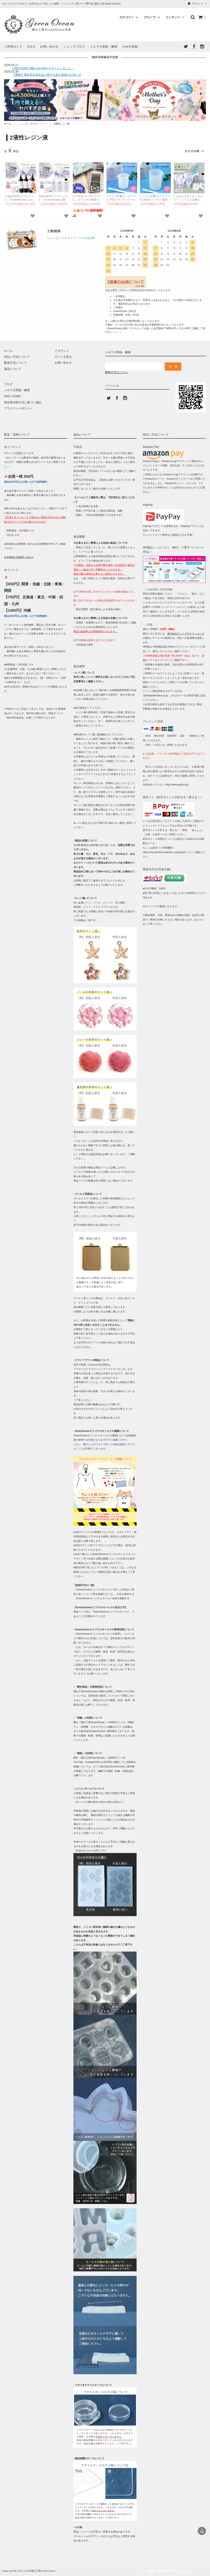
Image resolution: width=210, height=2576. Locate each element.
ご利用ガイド (13, 46)
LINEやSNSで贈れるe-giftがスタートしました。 (43, 68)
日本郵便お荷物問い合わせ (19, 557)
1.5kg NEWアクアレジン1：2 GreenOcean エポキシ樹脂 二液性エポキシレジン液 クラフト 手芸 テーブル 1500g (21, 198)
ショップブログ (74, 46)
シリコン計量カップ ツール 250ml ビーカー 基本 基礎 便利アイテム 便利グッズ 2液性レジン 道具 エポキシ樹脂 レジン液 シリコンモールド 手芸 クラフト (155, 198)
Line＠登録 (130, 46)
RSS (7, 396)
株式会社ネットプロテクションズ (185, 633)
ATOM (16, 396)
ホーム (7, 123)
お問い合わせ (49, 46)
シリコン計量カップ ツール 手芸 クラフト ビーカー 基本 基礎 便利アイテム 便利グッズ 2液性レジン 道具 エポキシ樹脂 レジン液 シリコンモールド (122, 198)
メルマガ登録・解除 (104, 46)
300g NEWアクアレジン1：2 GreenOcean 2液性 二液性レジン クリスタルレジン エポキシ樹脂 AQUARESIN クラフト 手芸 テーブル (54, 198)
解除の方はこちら (116, 372)
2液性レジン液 (62, 123)
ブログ (8, 384)
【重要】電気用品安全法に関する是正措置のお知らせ (46, 74)
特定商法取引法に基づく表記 (22, 402)
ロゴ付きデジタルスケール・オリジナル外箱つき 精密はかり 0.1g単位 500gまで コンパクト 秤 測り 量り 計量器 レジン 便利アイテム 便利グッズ (88, 198)
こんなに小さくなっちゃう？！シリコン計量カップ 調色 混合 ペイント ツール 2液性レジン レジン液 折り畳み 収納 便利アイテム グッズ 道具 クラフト (189, 198)
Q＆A (31, 46)
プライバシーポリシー (18, 408)
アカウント (197, 3)
